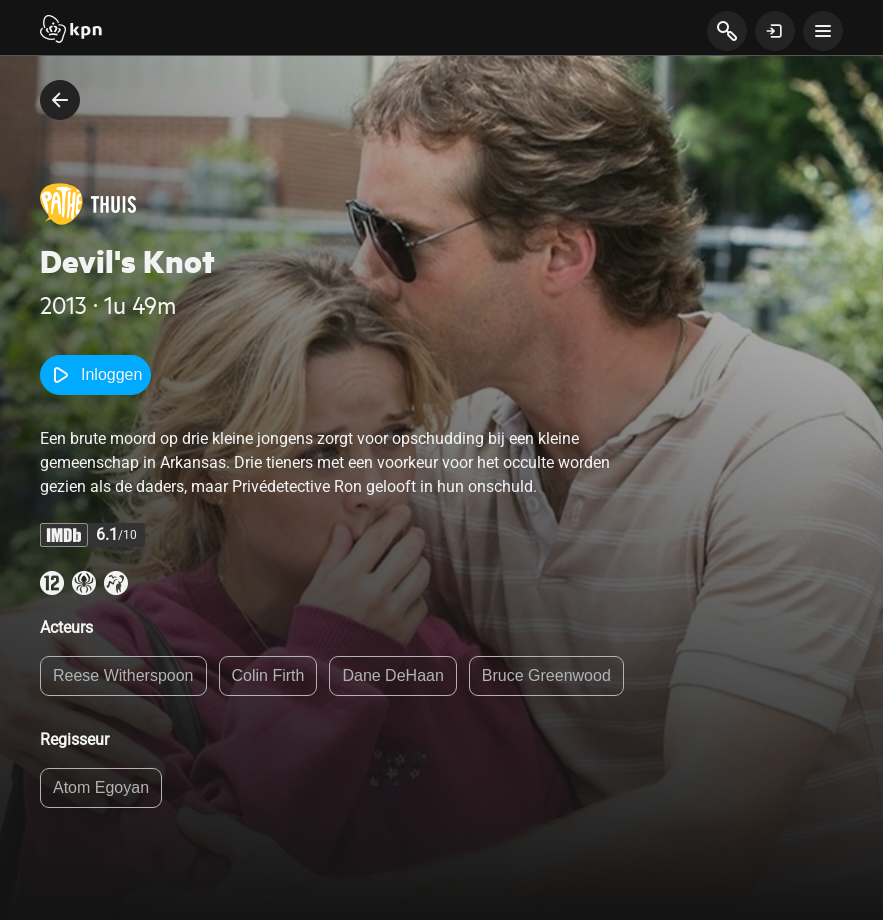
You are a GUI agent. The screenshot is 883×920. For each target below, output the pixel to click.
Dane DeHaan (392, 675)
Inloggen (95, 375)
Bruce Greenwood (546, 675)
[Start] (71, 31)
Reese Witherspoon (123, 675)
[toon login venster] (775, 31)
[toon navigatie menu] (823, 31)
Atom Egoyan (101, 787)
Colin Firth (268, 675)
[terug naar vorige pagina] (60, 100)
